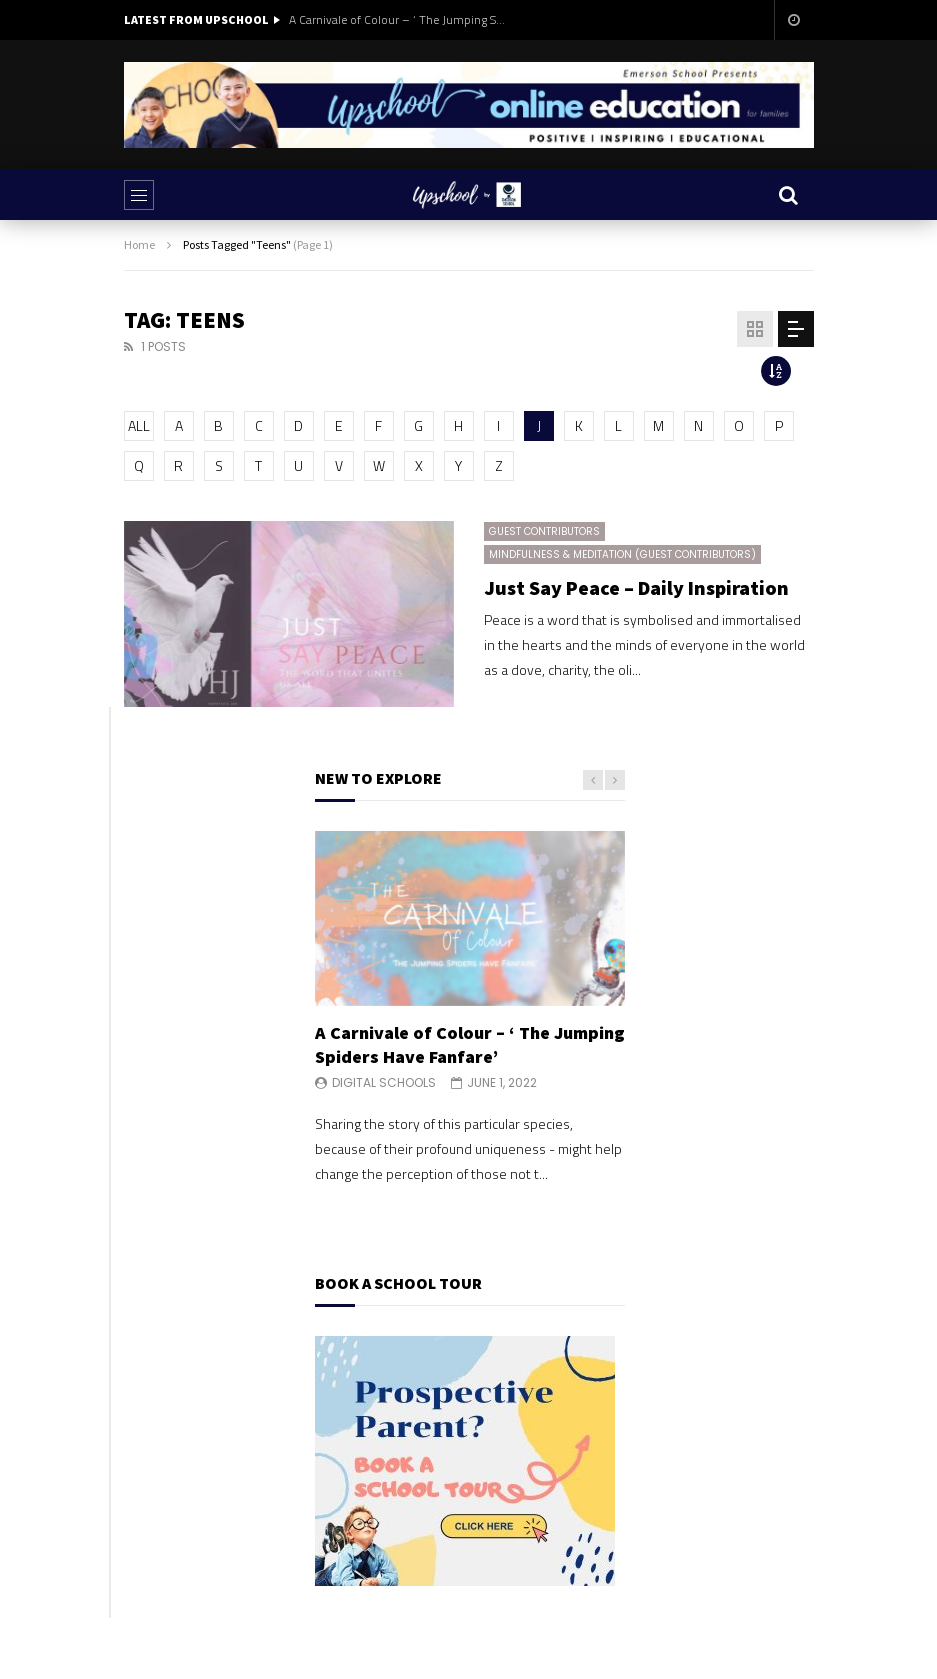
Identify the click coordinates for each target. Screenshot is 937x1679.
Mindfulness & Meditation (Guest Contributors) (622, 554)
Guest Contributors (544, 531)
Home (139, 244)
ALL (139, 425)
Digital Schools (384, 1082)
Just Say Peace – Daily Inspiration (636, 587)
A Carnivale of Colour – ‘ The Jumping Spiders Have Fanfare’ (399, 19)
